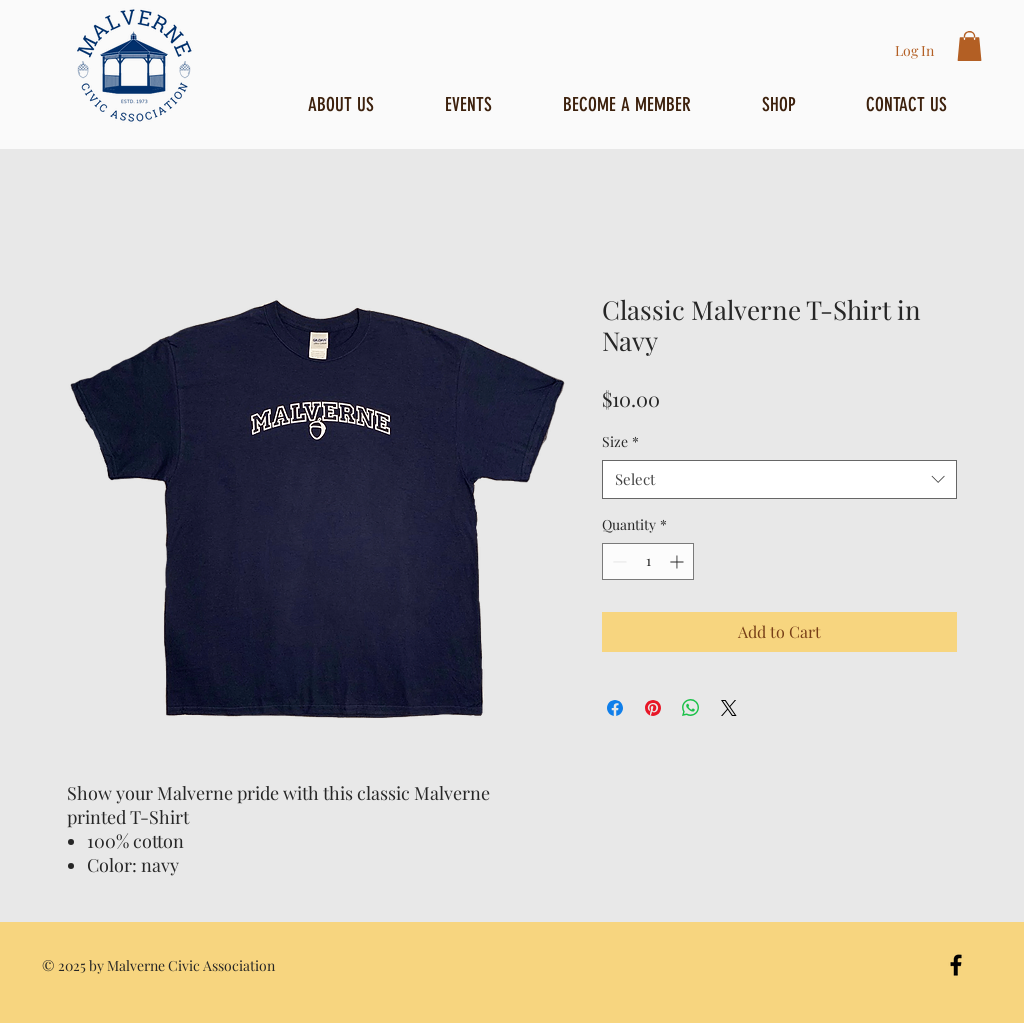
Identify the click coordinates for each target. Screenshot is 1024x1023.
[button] (969, 46)
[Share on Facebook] (615, 708)
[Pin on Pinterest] (653, 708)
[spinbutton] (648, 561)
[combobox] (779, 479)
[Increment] (678, 561)
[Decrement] (617, 561)
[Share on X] (729, 708)
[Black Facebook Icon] (956, 965)
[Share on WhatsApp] (691, 708)
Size (620, 441)
